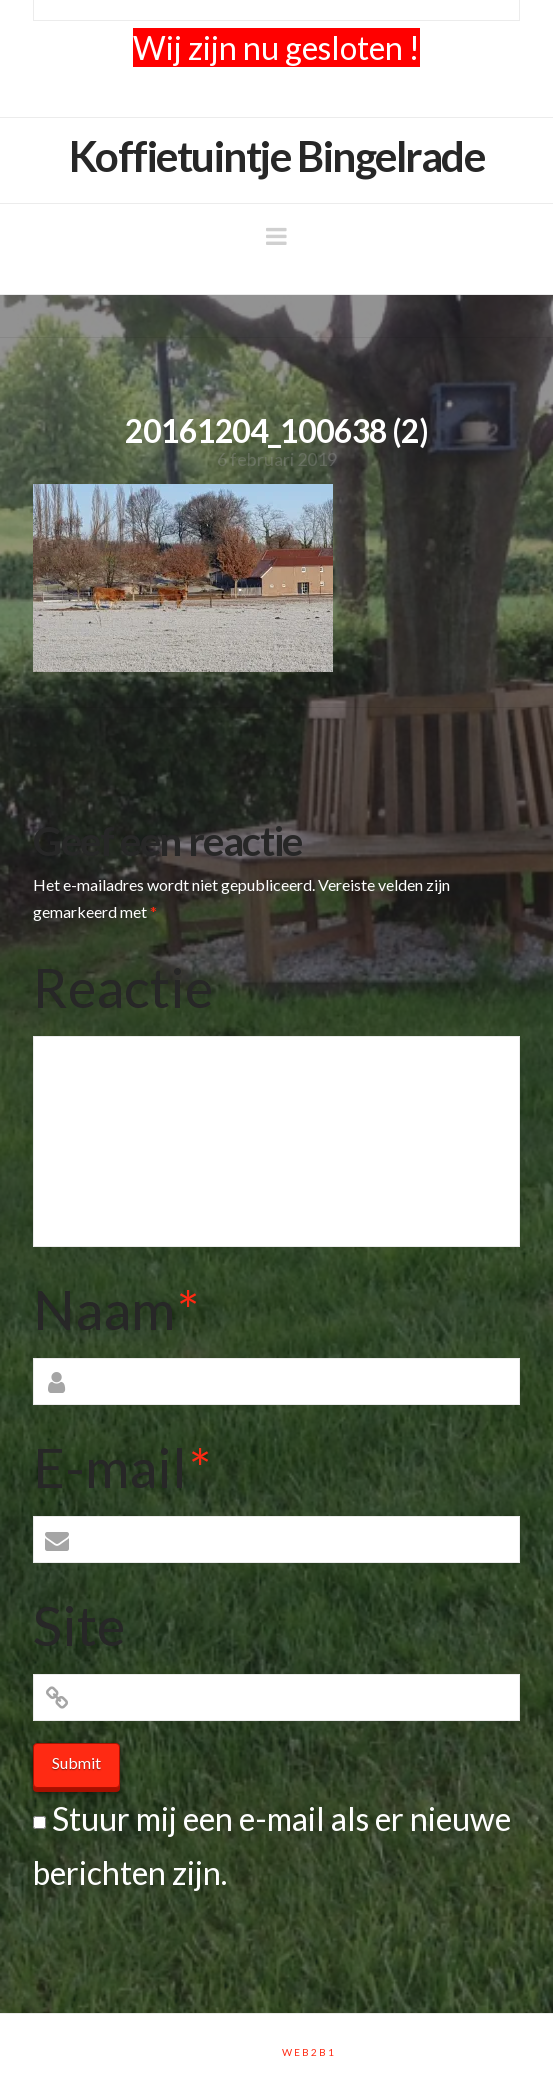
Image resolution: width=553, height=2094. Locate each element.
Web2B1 (309, 2052)
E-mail (121, 1467)
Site (79, 1625)
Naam (115, 1309)
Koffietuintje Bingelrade (277, 156)
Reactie (123, 987)
